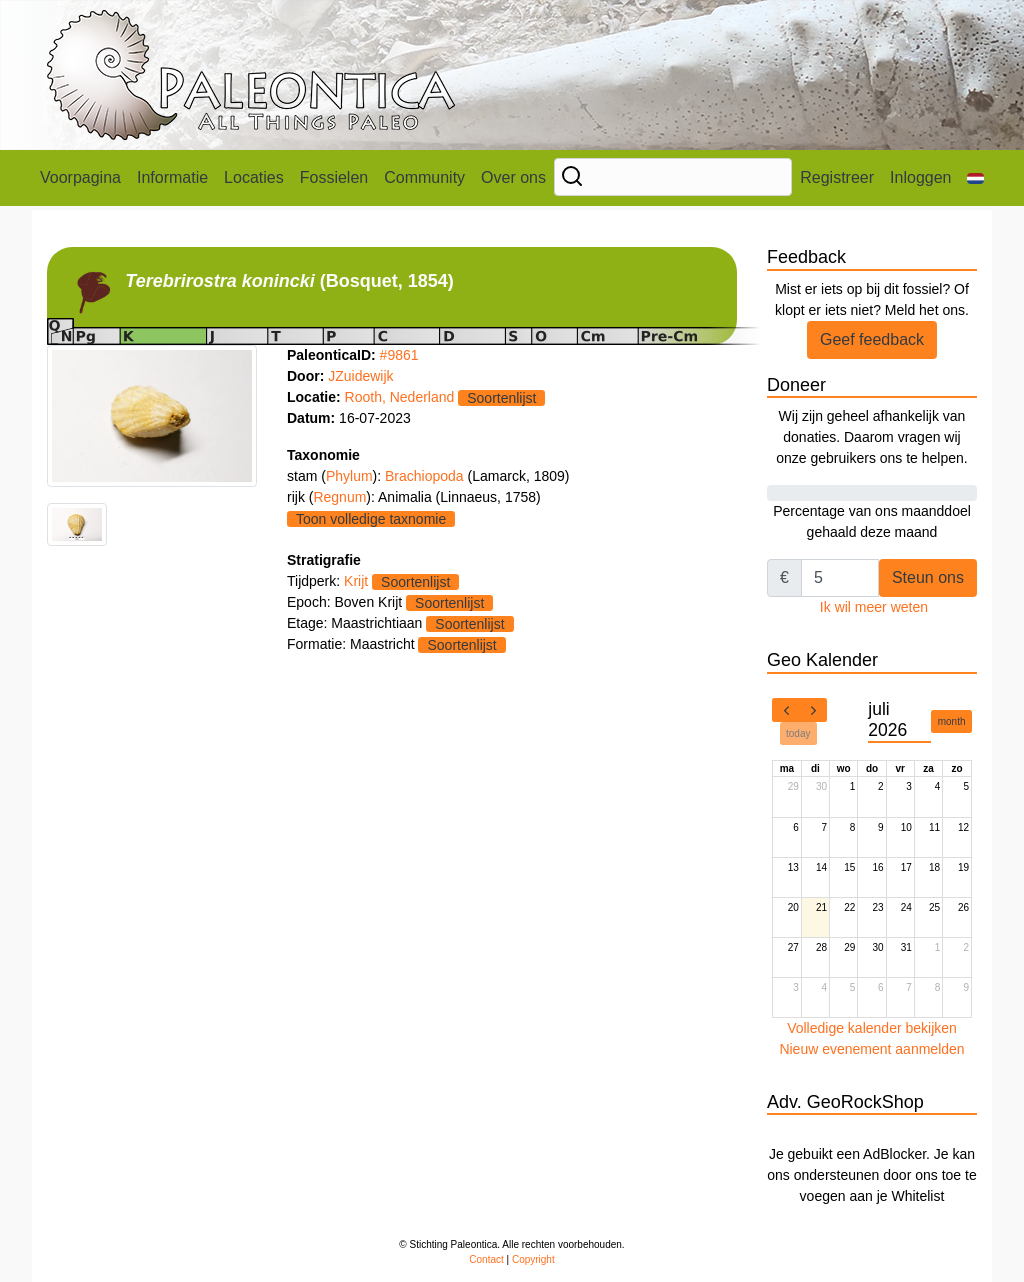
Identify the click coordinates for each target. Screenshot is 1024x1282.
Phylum (349, 476)
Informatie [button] (172, 177)
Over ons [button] (513, 177)
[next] (813, 710)
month (952, 721)
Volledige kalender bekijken (872, 1028)
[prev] (786, 710)
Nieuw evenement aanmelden (871, 1049)
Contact (486, 1259)
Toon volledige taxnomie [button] (371, 519)
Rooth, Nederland (400, 397)
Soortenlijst (501, 398)
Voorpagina (80, 177)
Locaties (254, 177)
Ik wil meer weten (874, 607)
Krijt (356, 581)
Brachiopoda (426, 476)
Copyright (533, 1259)
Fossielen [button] (334, 177)
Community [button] (424, 177)
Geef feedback (872, 339)
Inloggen (920, 177)
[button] (975, 178)
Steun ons (928, 577)
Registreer (837, 177)
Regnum (339, 497)
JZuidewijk (360, 376)
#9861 (399, 355)
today (798, 733)
